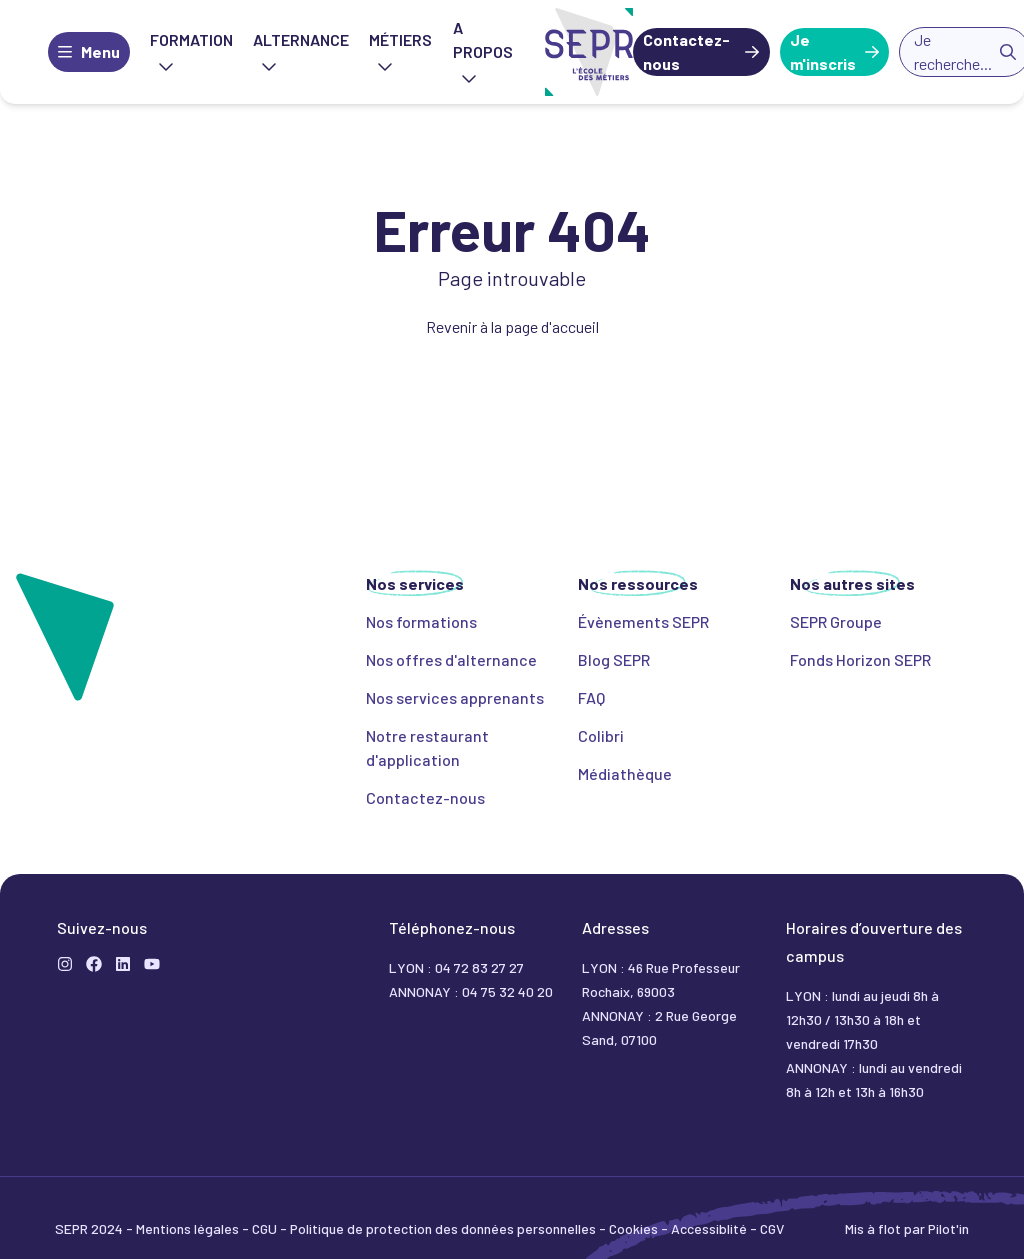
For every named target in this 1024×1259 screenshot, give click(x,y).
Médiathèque (625, 773)
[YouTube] (152, 964)
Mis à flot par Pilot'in (907, 1228)
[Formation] (94, 964)
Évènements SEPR (643, 621)
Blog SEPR (614, 659)
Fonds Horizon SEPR (860, 659)
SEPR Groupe (836, 621)
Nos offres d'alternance (451, 659)
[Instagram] (65, 964)
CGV (772, 1228)
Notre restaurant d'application (427, 747)
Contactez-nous (686, 51)
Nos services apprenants (455, 697)
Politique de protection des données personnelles (444, 1228)
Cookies (635, 1228)
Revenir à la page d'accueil (512, 326)
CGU (266, 1228)
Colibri (601, 735)
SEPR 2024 (90, 1228)
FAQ (591, 697)
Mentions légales (189, 1228)
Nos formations (421, 621)
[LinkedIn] (123, 964)
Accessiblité (710, 1228)
